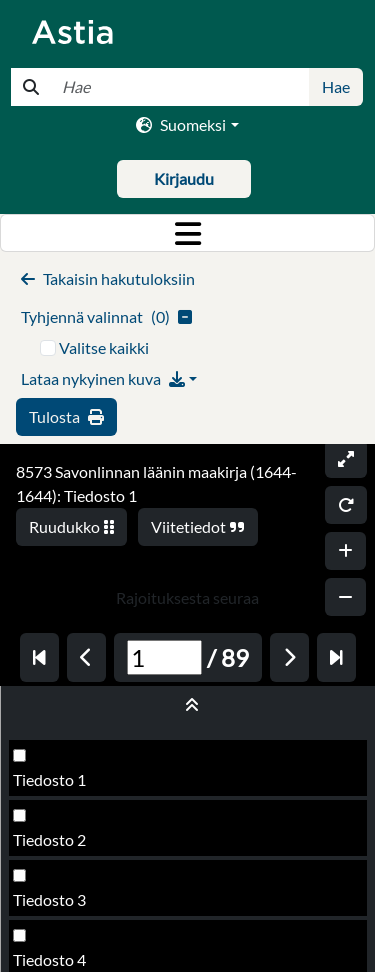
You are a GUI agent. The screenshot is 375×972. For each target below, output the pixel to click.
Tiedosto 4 (49, 959)
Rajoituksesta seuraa (187, 597)
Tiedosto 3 (49, 899)
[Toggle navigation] (187, 233)
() (106, 316)
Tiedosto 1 (49, 779)
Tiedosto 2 (49, 839)
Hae (336, 86)
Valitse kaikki (104, 347)
